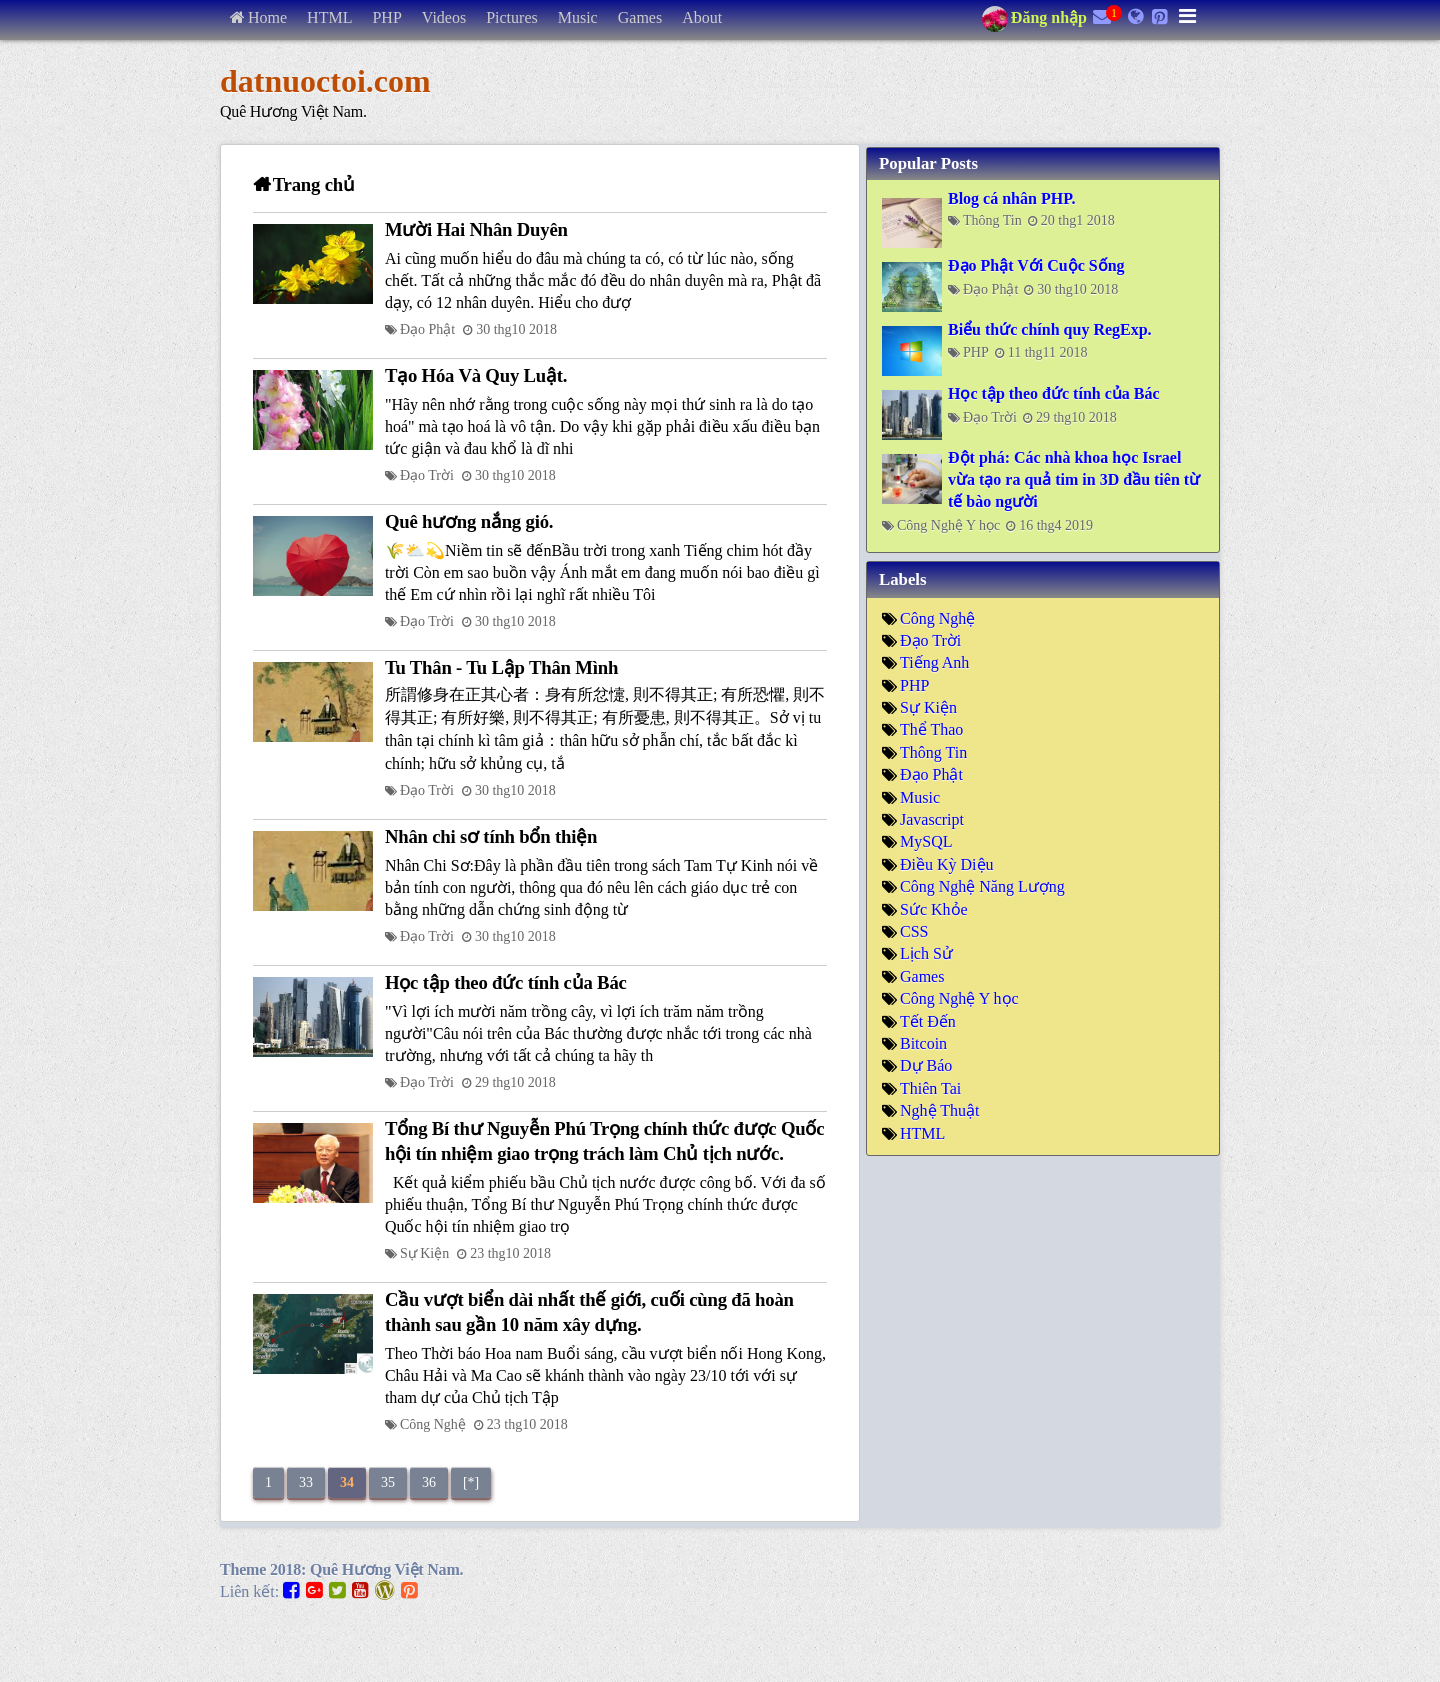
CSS (914, 931)
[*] (471, 1482)
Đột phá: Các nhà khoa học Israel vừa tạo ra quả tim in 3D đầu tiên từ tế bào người (1074, 479)
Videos (444, 17)
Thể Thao (931, 729)
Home (267, 17)
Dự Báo (926, 1065)
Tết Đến (928, 1021)
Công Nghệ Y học (948, 525)
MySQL (926, 841)
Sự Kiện (424, 1253)
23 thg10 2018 (510, 1253)
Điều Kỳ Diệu (947, 864)
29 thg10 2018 (515, 1082)
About (702, 17)
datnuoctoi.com (325, 81)
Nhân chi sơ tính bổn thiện (491, 836)
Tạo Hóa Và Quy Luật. (476, 375)
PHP (386, 17)
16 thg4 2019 (1056, 525)
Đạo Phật (427, 329)
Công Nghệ (433, 1424)
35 (388, 1482)
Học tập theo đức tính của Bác (506, 982)
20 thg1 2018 (1078, 220)
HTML (329, 17)
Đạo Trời (427, 475)
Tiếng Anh (934, 662)
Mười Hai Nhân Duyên (476, 229)
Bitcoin (923, 1043)
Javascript (932, 819)
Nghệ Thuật (939, 1110)
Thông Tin (992, 220)
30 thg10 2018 (516, 329)
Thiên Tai (930, 1088)
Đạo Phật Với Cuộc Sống (1036, 265)
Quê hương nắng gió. (469, 521)
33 (306, 1482)
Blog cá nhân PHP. (1011, 198)
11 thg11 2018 (1048, 352)
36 (429, 1482)
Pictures (512, 17)
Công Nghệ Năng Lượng (982, 886)
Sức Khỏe (934, 909)
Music (578, 17)
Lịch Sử (926, 953)
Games (640, 17)
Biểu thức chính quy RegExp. (1050, 329)
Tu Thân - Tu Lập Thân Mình (501, 667)
